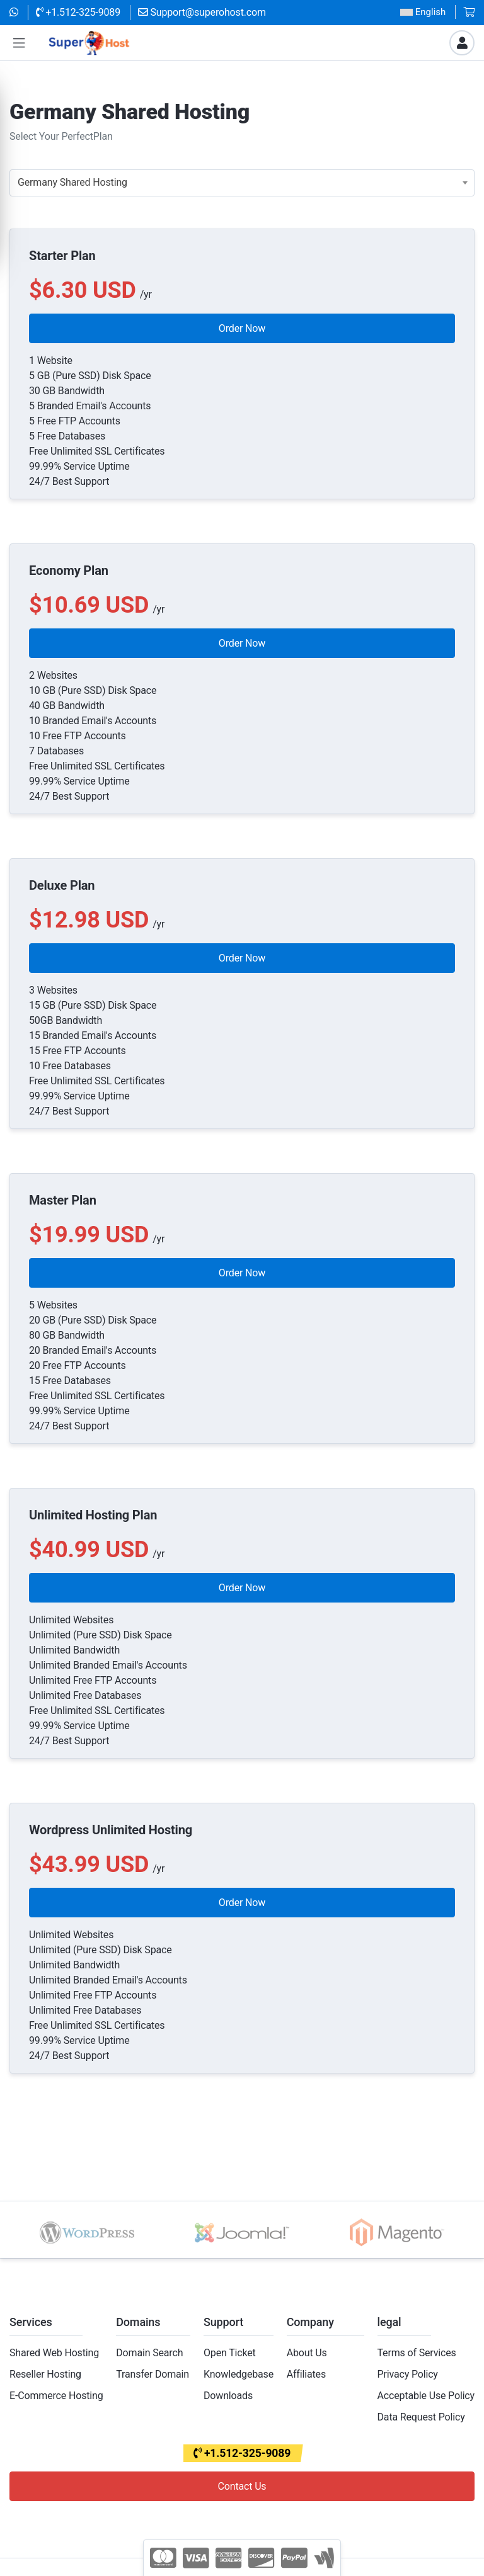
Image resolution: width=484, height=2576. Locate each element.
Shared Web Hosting (54, 2353)
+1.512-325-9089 (78, 12)
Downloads (228, 2396)
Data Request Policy (421, 2417)
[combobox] (242, 182)
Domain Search (149, 2353)
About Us (307, 2353)
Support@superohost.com (202, 12)
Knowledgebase (239, 2374)
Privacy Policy (407, 2374)
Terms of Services (416, 2353)
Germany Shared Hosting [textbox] (72, 182)
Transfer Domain (152, 2374)
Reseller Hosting (45, 2374)
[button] (18, 43)
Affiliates (306, 2374)
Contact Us (242, 2486)
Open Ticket (230, 2353)
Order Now (242, 328)
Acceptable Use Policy (426, 2396)
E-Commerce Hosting (56, 2396)
